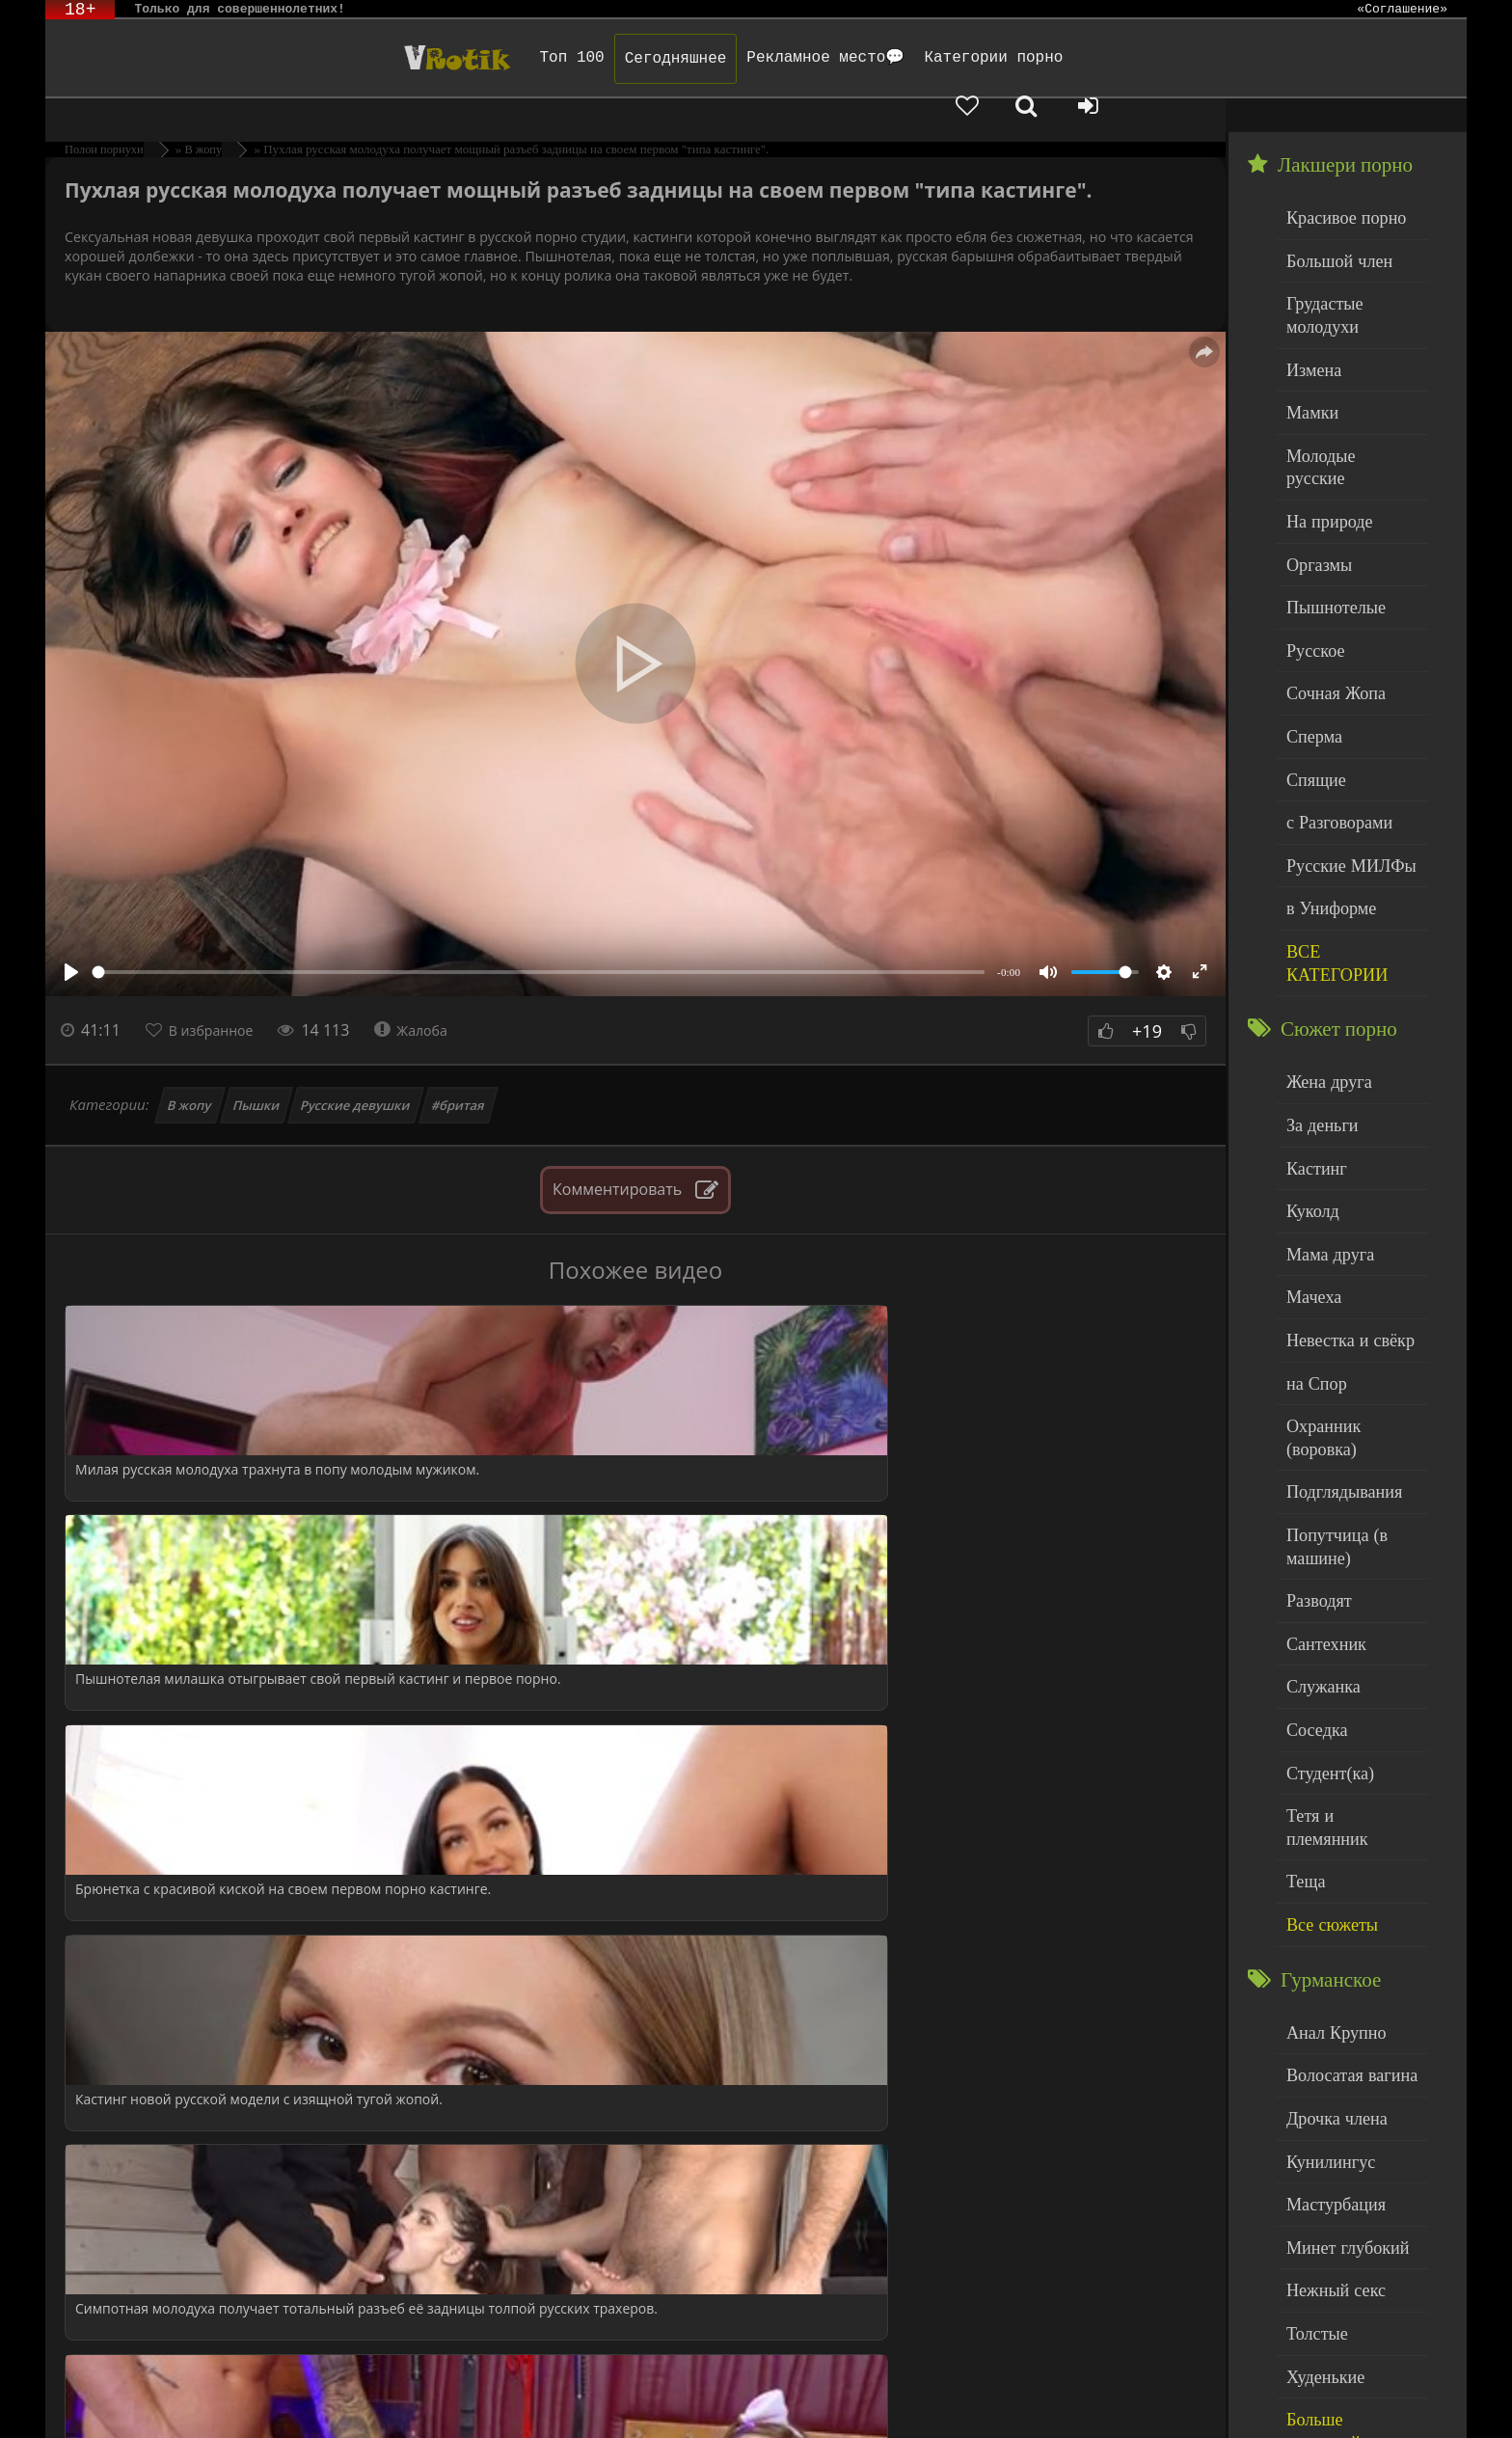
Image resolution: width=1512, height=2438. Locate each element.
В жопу (190, 1071)
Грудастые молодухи (1350, 260)
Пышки (257, 1071)
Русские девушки (356, 1071)
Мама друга (1322, 1067)
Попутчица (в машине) (1328, 1311)
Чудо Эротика (208, 57)
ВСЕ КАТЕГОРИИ (1344, 806)
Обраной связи (311, 2411)
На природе (1322, 416)
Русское (1310, 534)
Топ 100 (370, 57)
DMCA (401, 2397)
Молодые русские (1340, 377)
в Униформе (1323, 768)
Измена (1309, 299)
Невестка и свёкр (1339, 1145)
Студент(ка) (1322, 1515)
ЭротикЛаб (94, 2397)
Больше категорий (1342, 2088)
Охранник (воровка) (1348, 1223)
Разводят (1313, 1359)
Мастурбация (1327, 1892)
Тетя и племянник (1341, 1555)
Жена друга (1321, 911)
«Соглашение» (1402, 9)
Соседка (1311, 1477)
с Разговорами (1330, 690)
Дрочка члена (1327, 1814)
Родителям (821, 2397)
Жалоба (432, 996)
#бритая (458, 1071)
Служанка (1317, 1437)
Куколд (1308, 1028)
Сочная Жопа (1327, 572)
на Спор (1311, 1185)
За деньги (1316, 950)
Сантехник (1319, 1399)
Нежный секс (1327, 1971)
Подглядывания (1334, 1263)
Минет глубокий (1337, 1932)
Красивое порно (1336, 182)
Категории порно (792, 57)
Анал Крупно (1327, 1736)
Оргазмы (1313, 455)
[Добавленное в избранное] (1256, 58)
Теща (1302, 1593)
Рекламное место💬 (625, 57)
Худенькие (1318, 2049)
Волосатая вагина (1340, 1776)
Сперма (1309, 612)
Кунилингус (1323, 1854)
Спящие (1311, 650)
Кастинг (1311, 989)
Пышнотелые (1327, 494)
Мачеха (1309, 1106)
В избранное (220, 996)
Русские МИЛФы (1339, 728)
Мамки (1308, 338)
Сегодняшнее (474, 58)
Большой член (1330, 221)
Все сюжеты (1324, 1633)
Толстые (1311, 2010)
